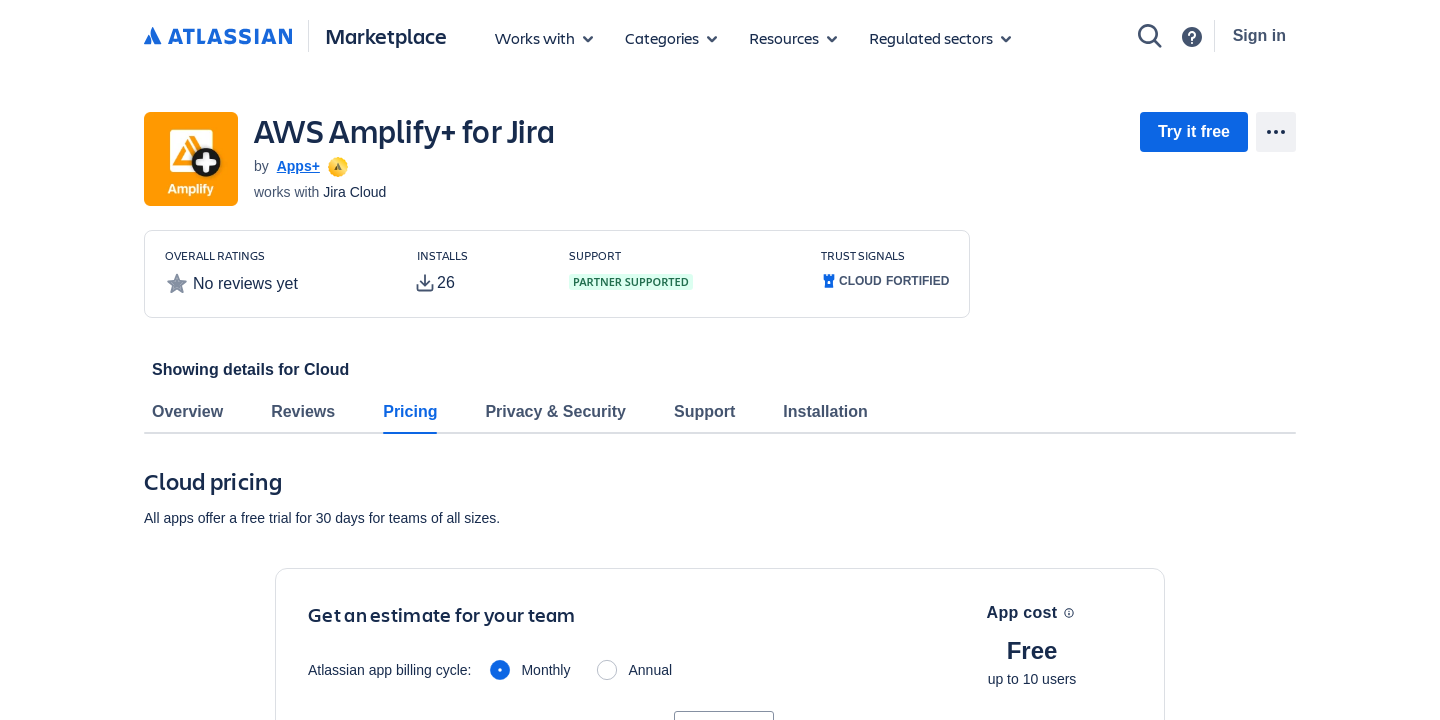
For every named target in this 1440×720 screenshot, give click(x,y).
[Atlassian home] (218, 37)
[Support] (1192, 37)
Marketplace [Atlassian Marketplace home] (386, 35)
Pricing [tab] (410, 411)
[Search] (1150, 36)
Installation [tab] (825, 411)
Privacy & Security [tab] (555, 411)
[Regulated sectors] (940, 38)
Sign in (1259, 35)
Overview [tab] (187, 411)
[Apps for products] (544, 38)
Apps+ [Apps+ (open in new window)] (298, 166)
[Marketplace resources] (793, 38)
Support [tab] (704, 411)
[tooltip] (336, 166)
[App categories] (671, 38)
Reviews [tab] (303, 411)
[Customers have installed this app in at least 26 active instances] (477, 272)
